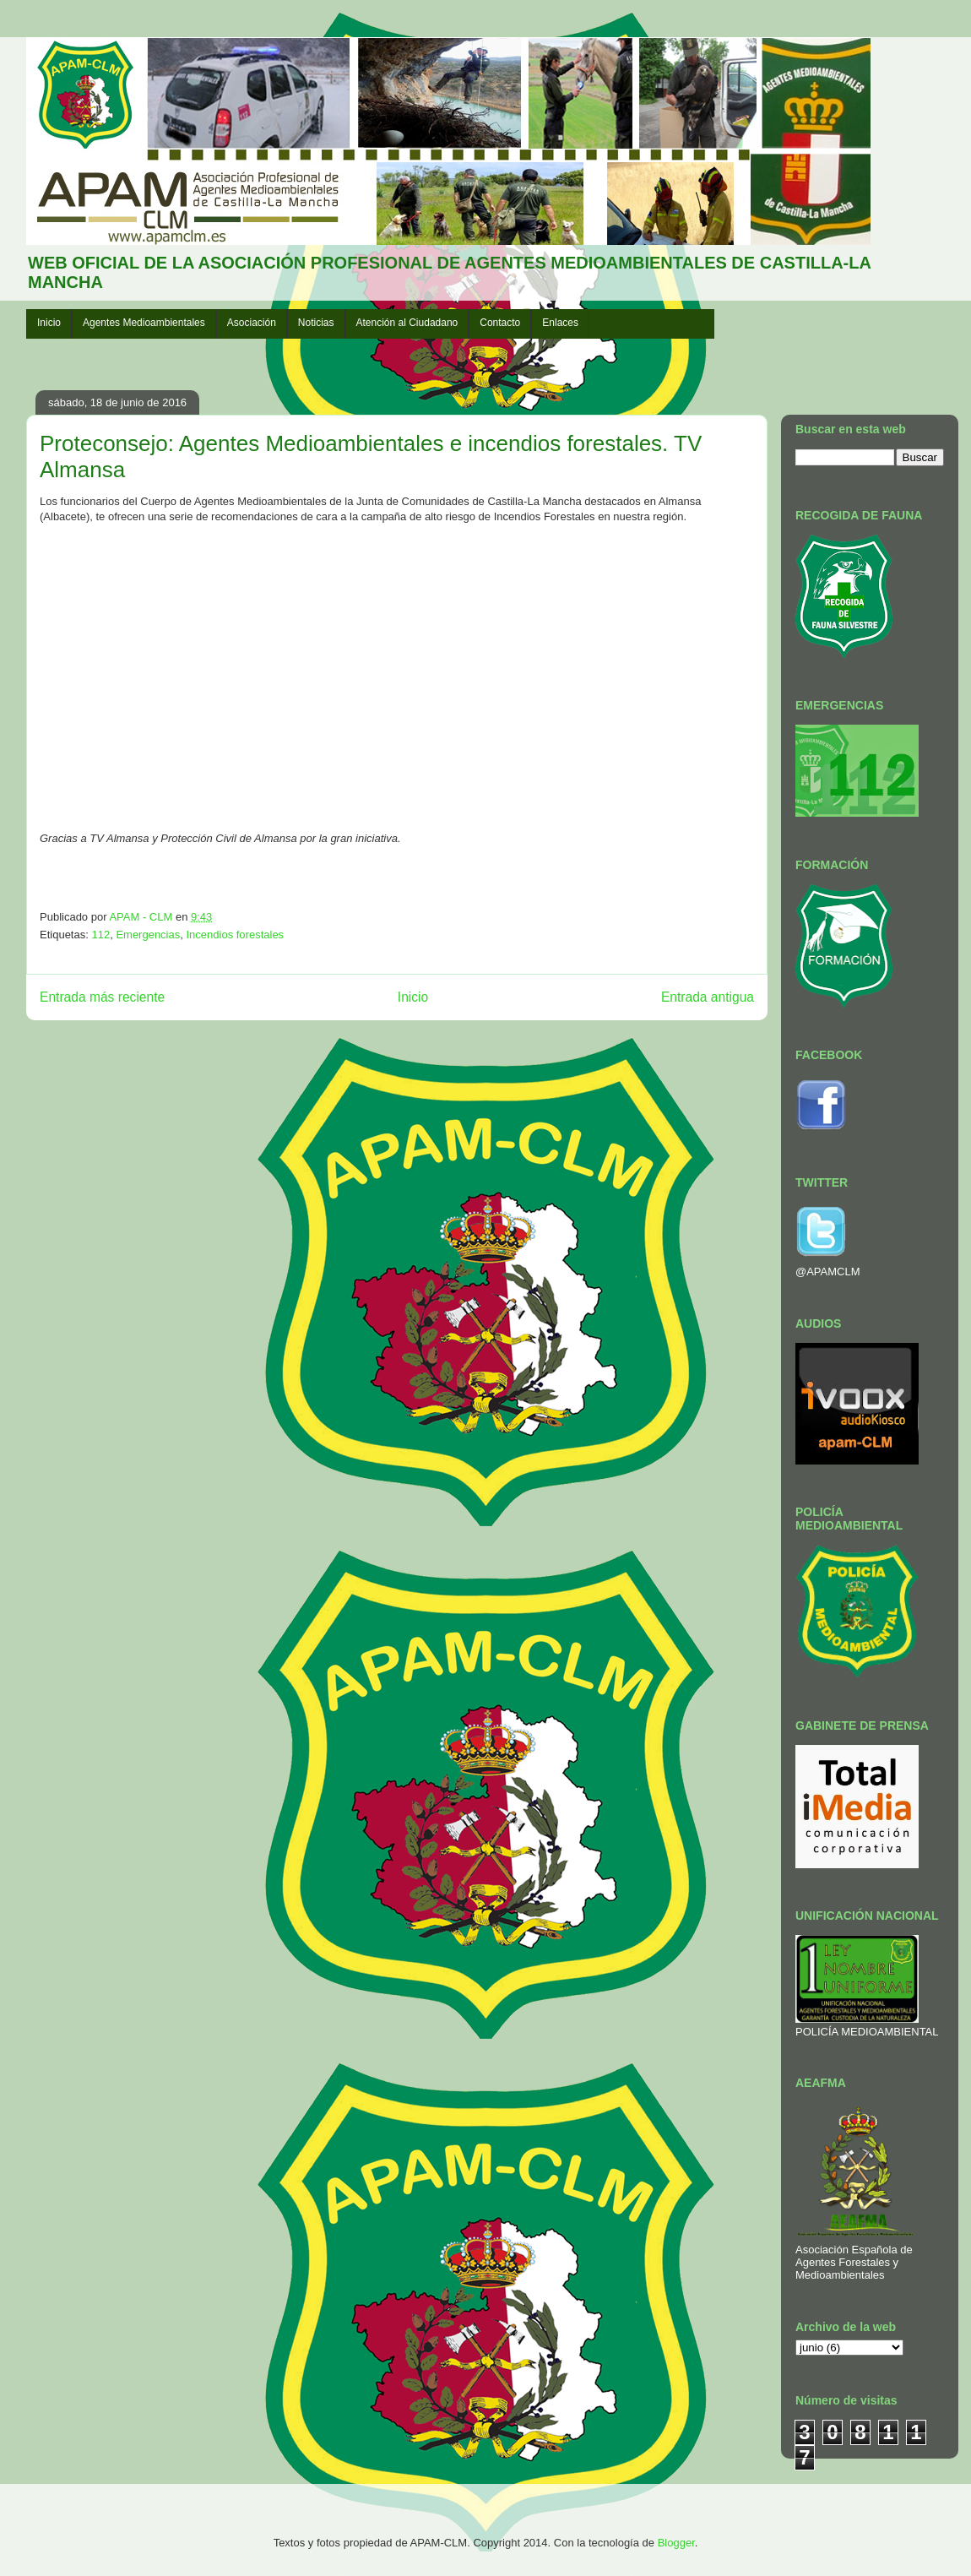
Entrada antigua (707, 997)
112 (100, 934)
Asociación (251, 323)
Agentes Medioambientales (144, 323)
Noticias (316, 323)
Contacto (500, 323)
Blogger (676, 2542)
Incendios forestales (235, 934)
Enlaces (560, 323)
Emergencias (148, 934)
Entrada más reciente (102, 997)
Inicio (49, 323)
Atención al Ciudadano (407, 323)
